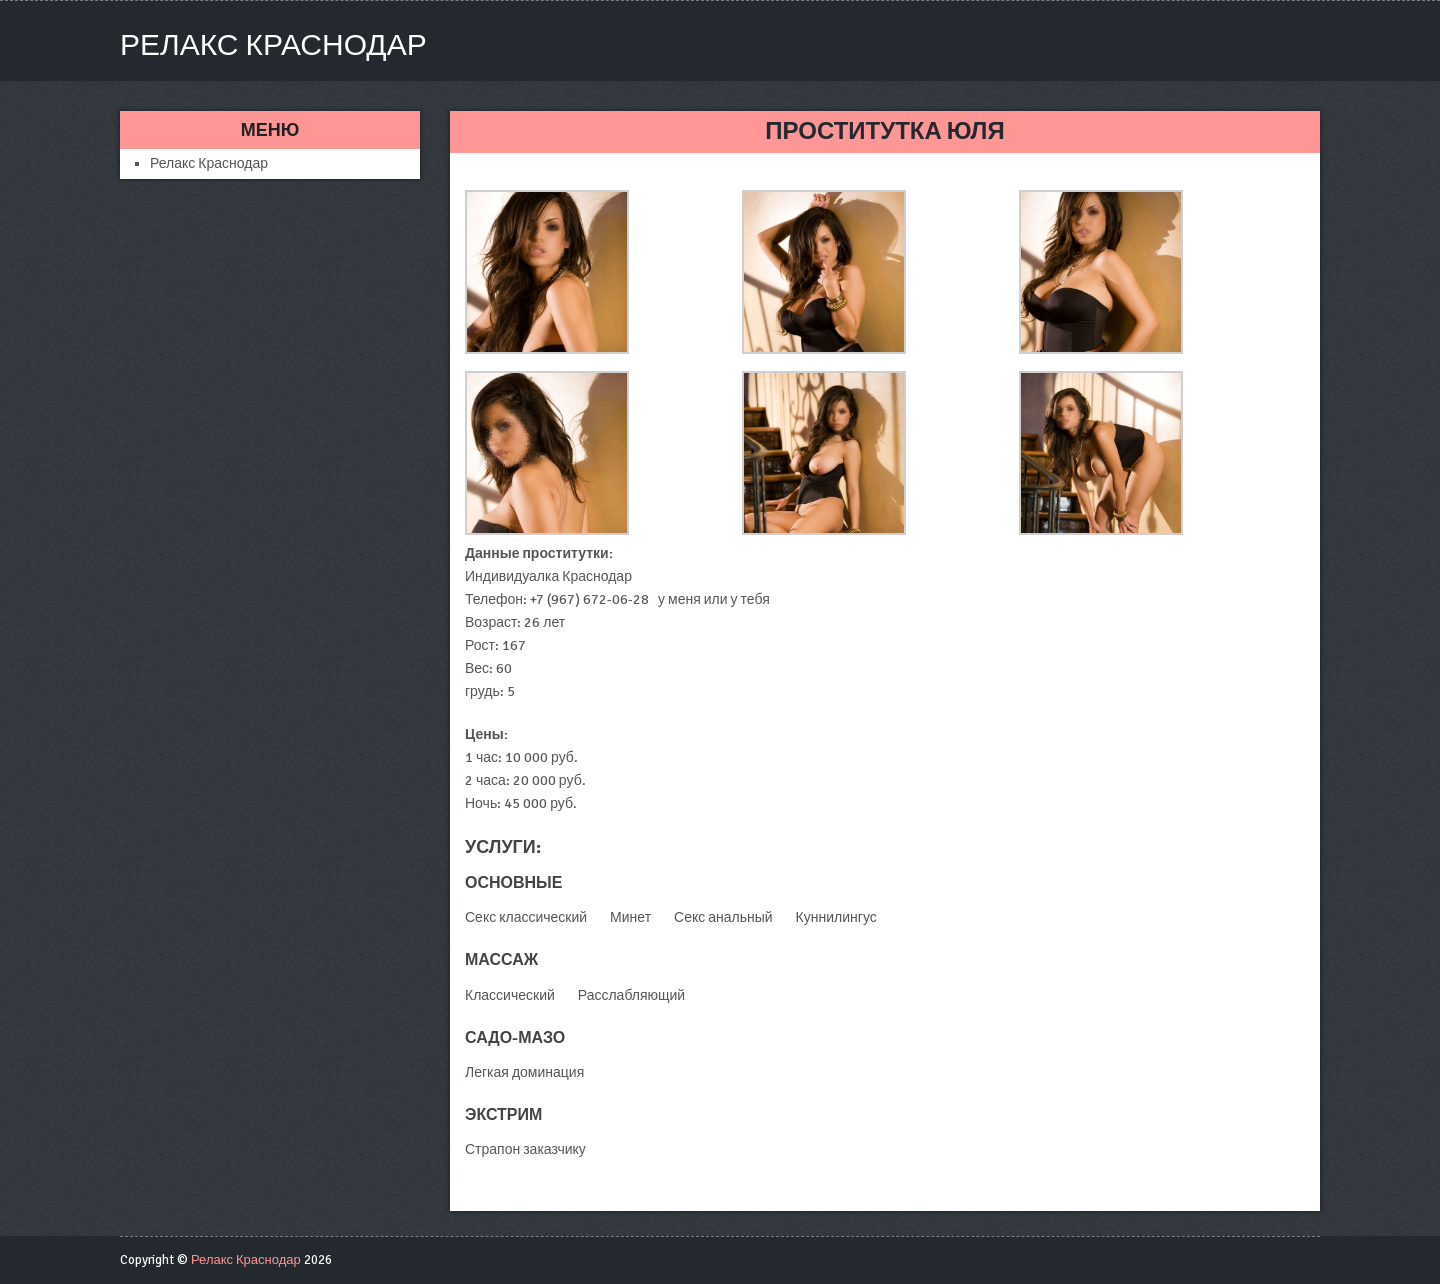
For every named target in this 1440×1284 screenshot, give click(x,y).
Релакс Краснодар (273, 45)
